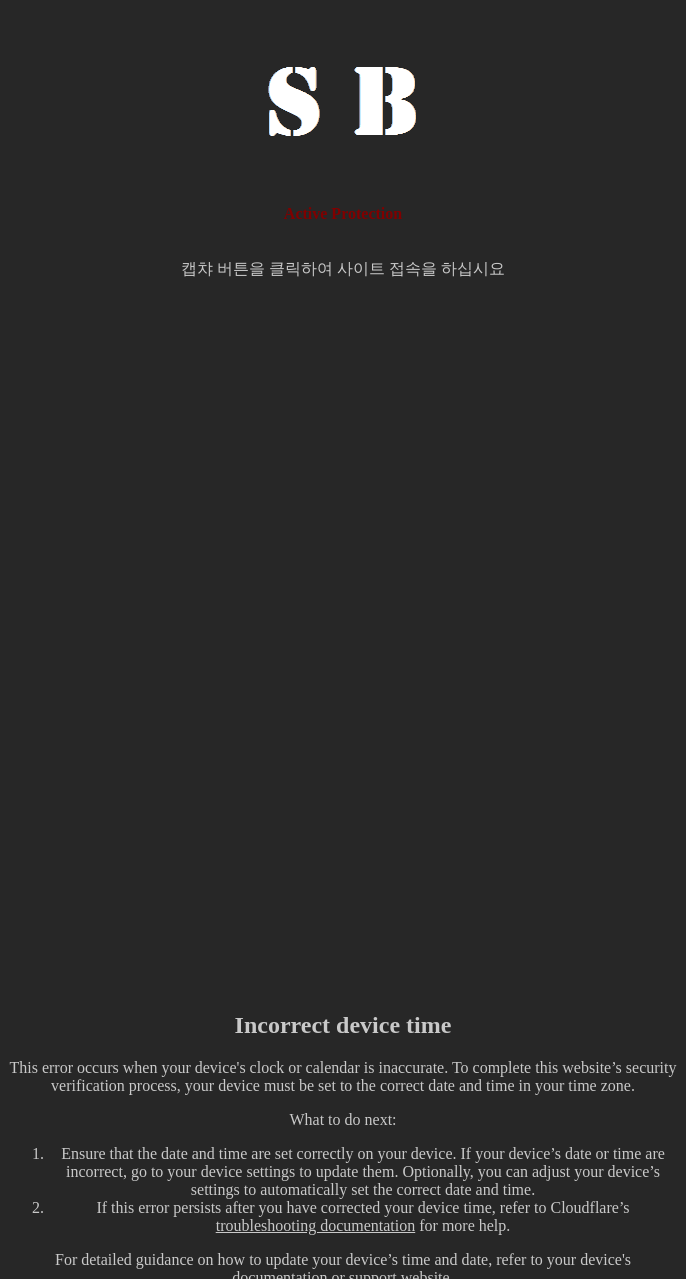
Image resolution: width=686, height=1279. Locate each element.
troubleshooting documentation (316, 1225)
